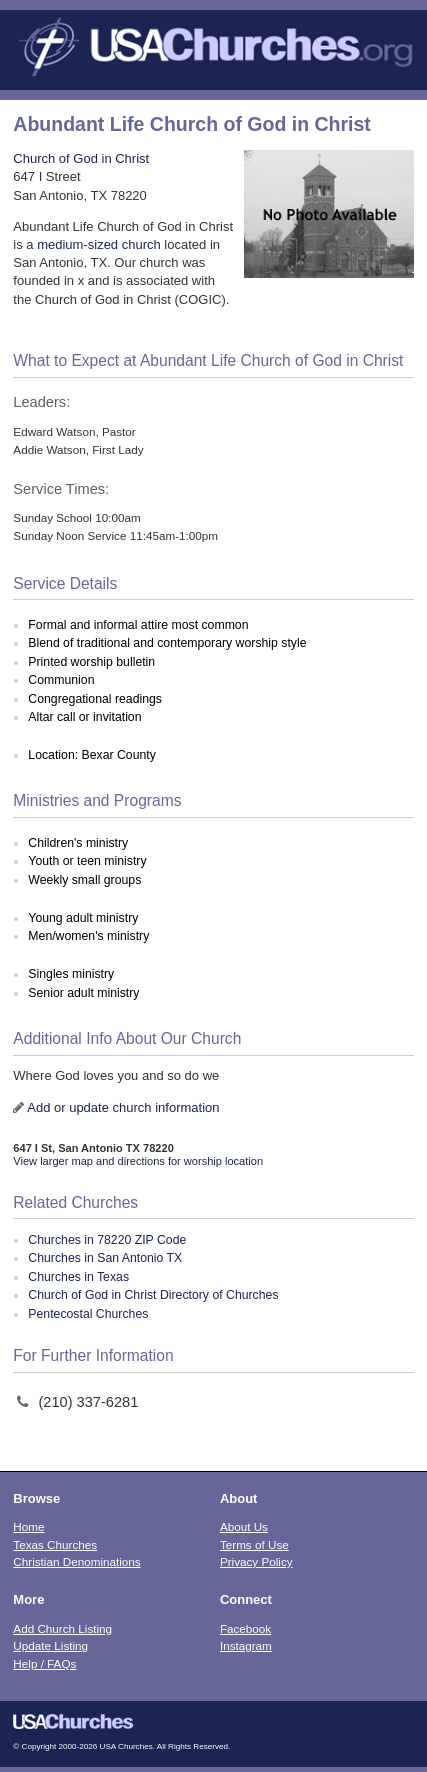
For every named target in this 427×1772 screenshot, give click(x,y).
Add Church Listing (62, 1628)
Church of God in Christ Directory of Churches (153, 1295)
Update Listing (50, 1645)
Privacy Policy (256, 1561)
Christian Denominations (76, 1561)
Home (28, 1526)
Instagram (246, 1645)
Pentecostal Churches (88, 1314)
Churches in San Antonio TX (105, 1258)
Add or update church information (123, 1107)
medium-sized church (99, 244)
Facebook (245, 1628)
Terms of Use (254, 1544)
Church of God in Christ (81, 158)
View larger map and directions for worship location (138, 1161)
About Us (244, 1526)
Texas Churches (55, 1544)
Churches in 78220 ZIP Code (107, 1240)
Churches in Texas (78, 1277)
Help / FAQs (44, 1663)
